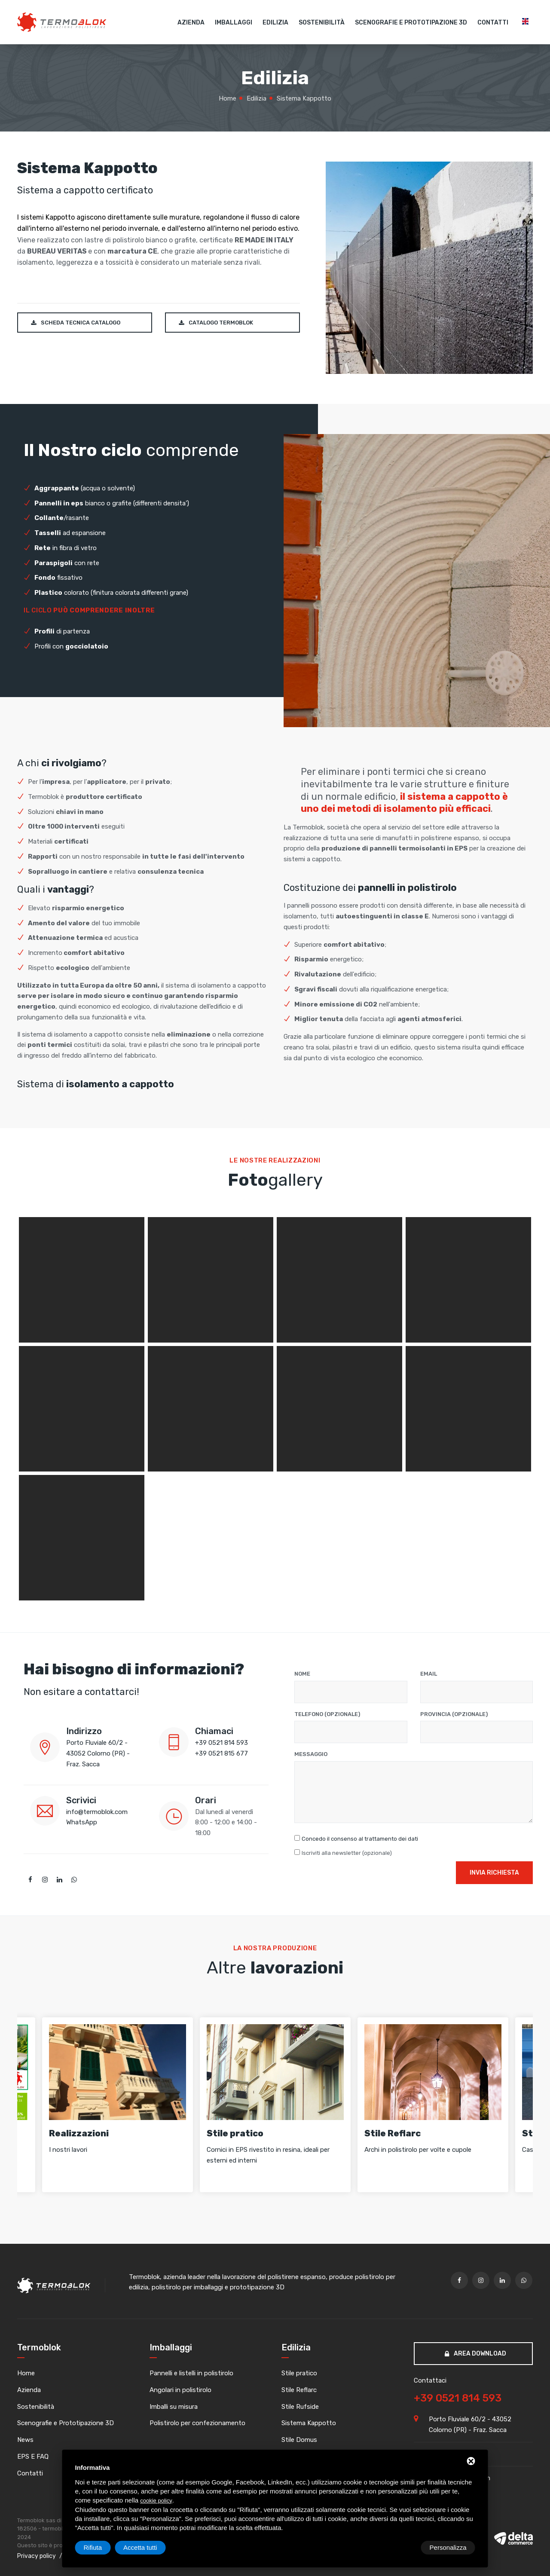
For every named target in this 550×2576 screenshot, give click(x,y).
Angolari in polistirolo (180, 2390)
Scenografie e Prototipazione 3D (411, 22)
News (25, 2440)
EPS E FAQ (33, 2456)
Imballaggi (233, 22)
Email (428, 1673)
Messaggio (310, 1754)
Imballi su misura (174, 2407)
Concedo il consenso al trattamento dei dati (360, 1839)
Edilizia (275, 22)
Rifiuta (402, 2547)
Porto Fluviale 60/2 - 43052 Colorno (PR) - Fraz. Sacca (98, 1753)
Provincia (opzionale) (454, 1714)
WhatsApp (81, 1822)
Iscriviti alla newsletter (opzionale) (347, 1853)
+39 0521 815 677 (221, 1753)
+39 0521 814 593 (221, 1743)
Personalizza (102, 2547)
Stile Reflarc (299, 2390)
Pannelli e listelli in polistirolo (191, 2373)
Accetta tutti (449, 2547)
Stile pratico (299, 2373)
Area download (475, 2354)
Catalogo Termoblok (216, 322)
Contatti (492, 22)
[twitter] (44, 1880)
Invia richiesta (494, 1869)
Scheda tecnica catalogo (75, 322)
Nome (302, 1673)
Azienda (191, 22)
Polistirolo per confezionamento (197, 2423)
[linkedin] (59, 1880)
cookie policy (156, 2500)
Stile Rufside (300, 2407)
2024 (24, 2537)
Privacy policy (36, 2556)
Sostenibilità (322, 22)
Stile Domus (299, 2440)
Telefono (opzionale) (327, 1714)
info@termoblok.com (97, 1812)
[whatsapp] (73, 1880)
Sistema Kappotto (308, 2423)
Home (26, 2373)
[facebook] (30, 1880)
